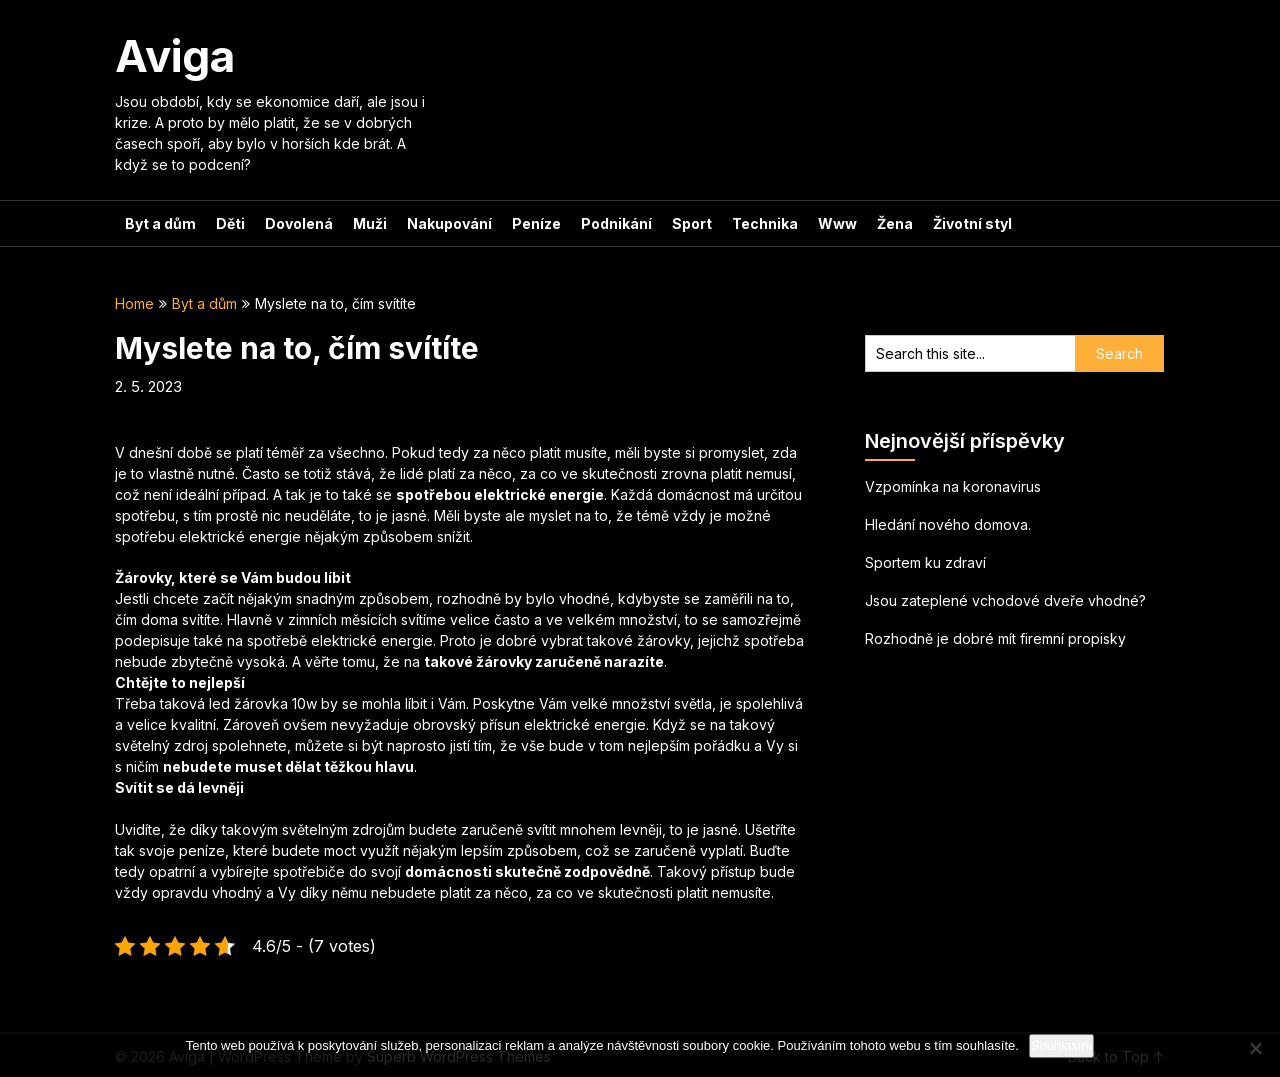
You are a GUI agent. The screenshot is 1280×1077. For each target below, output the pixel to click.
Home (134, 303)
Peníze (536, 223)
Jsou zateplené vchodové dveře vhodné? (1005, 600)
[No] (1255, 1048)
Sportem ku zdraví (925, 562)
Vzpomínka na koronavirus (953, 486)
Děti (230, 223)
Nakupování (449, 223)
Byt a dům (160, 223)
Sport (692, 223)
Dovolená (299, 223)
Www (837, 223)
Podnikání (616, 223)
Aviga (175, 56)
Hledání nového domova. (948, 524)
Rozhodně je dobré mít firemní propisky (995, 638)
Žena (895, 223)
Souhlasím (1061, 1045)
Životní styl (972, 223)
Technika (765, 223)
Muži (370, 223)
